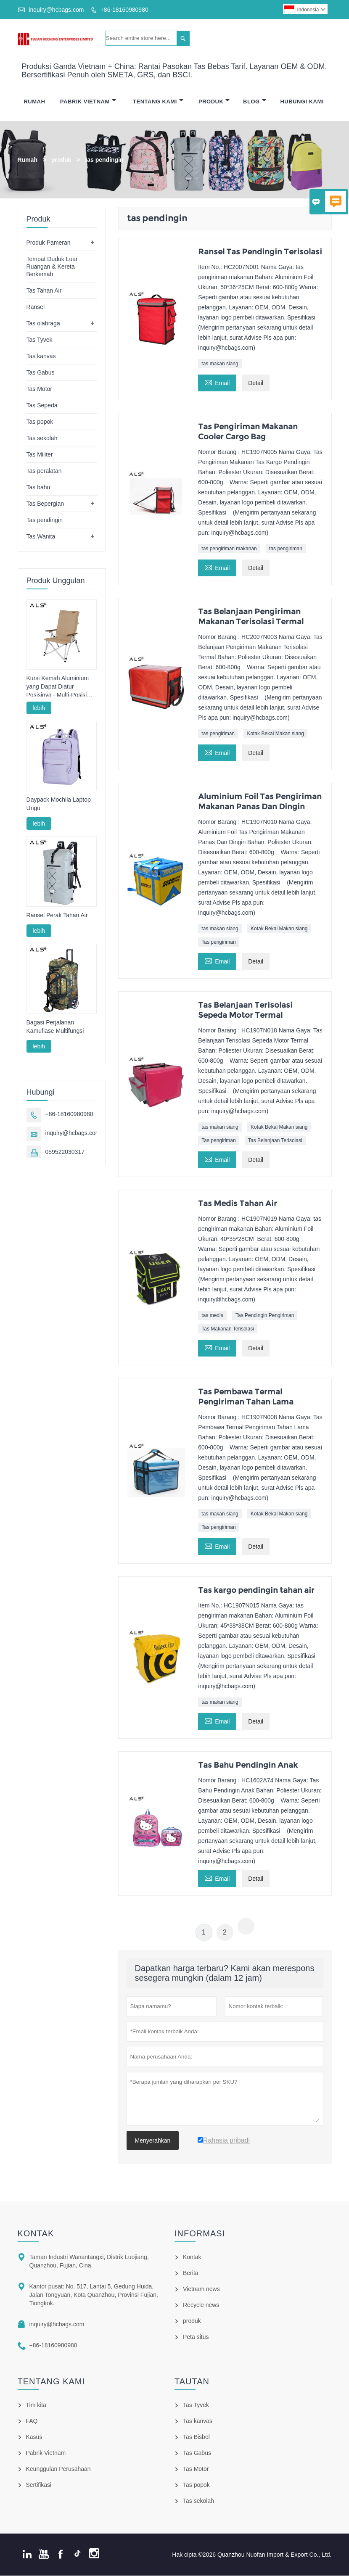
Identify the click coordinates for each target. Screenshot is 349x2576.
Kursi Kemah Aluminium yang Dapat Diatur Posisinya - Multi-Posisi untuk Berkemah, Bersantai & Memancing (57, 687)
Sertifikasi (39, 2485)
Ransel (35, 307)
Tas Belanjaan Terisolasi (275, 1141)
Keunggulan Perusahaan (58, 2469)
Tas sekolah (42, 438)
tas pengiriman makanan (228, 549)
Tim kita (36, 2405)
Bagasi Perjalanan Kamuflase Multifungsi (55, 1027)
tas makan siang (219, 364)
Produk (214, 102)
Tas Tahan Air (44, 291)
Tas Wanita (41, 536)
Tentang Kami (158, 102)
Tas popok (39, 422)
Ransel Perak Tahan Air (57, 915)
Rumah (34, 102)
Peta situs (196, 2337)
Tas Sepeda (42, 405)
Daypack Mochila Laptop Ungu (58, 804)
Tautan (191, 2381)
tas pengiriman (285, 549)
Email (217, 382)
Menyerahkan (153, 2141)
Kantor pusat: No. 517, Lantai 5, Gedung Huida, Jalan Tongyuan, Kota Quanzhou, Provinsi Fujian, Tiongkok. (93, 2295)
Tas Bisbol (196, 2437)
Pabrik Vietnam (88, 102)
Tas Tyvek (39, 340)
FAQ (32, 2421)
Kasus (34, 2437)
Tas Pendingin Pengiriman (264, 1316)
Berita (190, 2273)
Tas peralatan (44, 471)
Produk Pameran (48, 243)
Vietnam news (201, 2289)
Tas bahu (38, 487)
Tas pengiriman (218, 942)
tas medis (212, 1316)
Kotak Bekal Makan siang (275, 734)
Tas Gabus (40, 373)
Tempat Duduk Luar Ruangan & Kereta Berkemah (52, 267)
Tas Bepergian (45, 504)
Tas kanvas (41, 356)
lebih (39, 708)
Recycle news (201, 2305)
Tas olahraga (43, 323)
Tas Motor (39, 389)
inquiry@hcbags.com (56, 9)
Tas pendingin (44, 520)
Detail (255, 383)
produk (61, 160)
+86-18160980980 (124, 9)
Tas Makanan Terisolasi (227, 1329)
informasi (199, 2233)
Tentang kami (51, 2381)
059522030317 (65, 1152)
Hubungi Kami (302, 102)
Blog (254, 102)
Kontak (36, 2233)
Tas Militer (39, 454)
